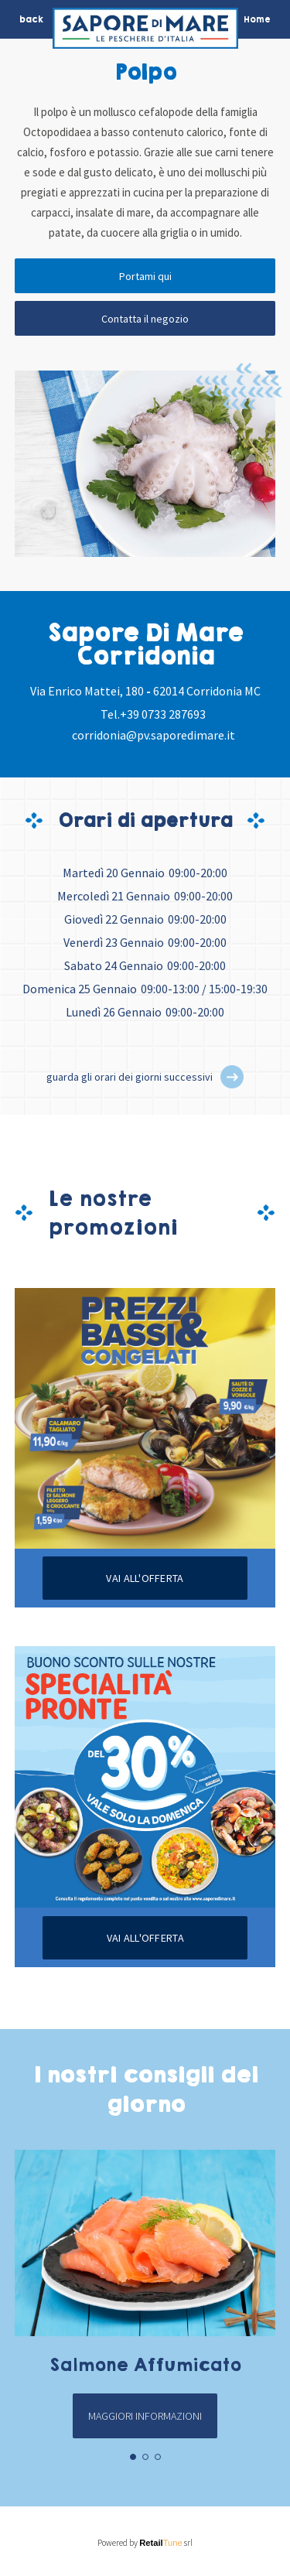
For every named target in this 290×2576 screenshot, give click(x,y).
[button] (232, 1076)
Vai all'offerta (144, 1578)
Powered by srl (145, 2542)
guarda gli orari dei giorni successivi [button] (129, 1077)
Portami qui (145, 276)
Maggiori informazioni (145, 2416)
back (31, 19)
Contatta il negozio (145, 319)
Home (257, 19)
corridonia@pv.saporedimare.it (153, 735)
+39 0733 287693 (163, 714)
